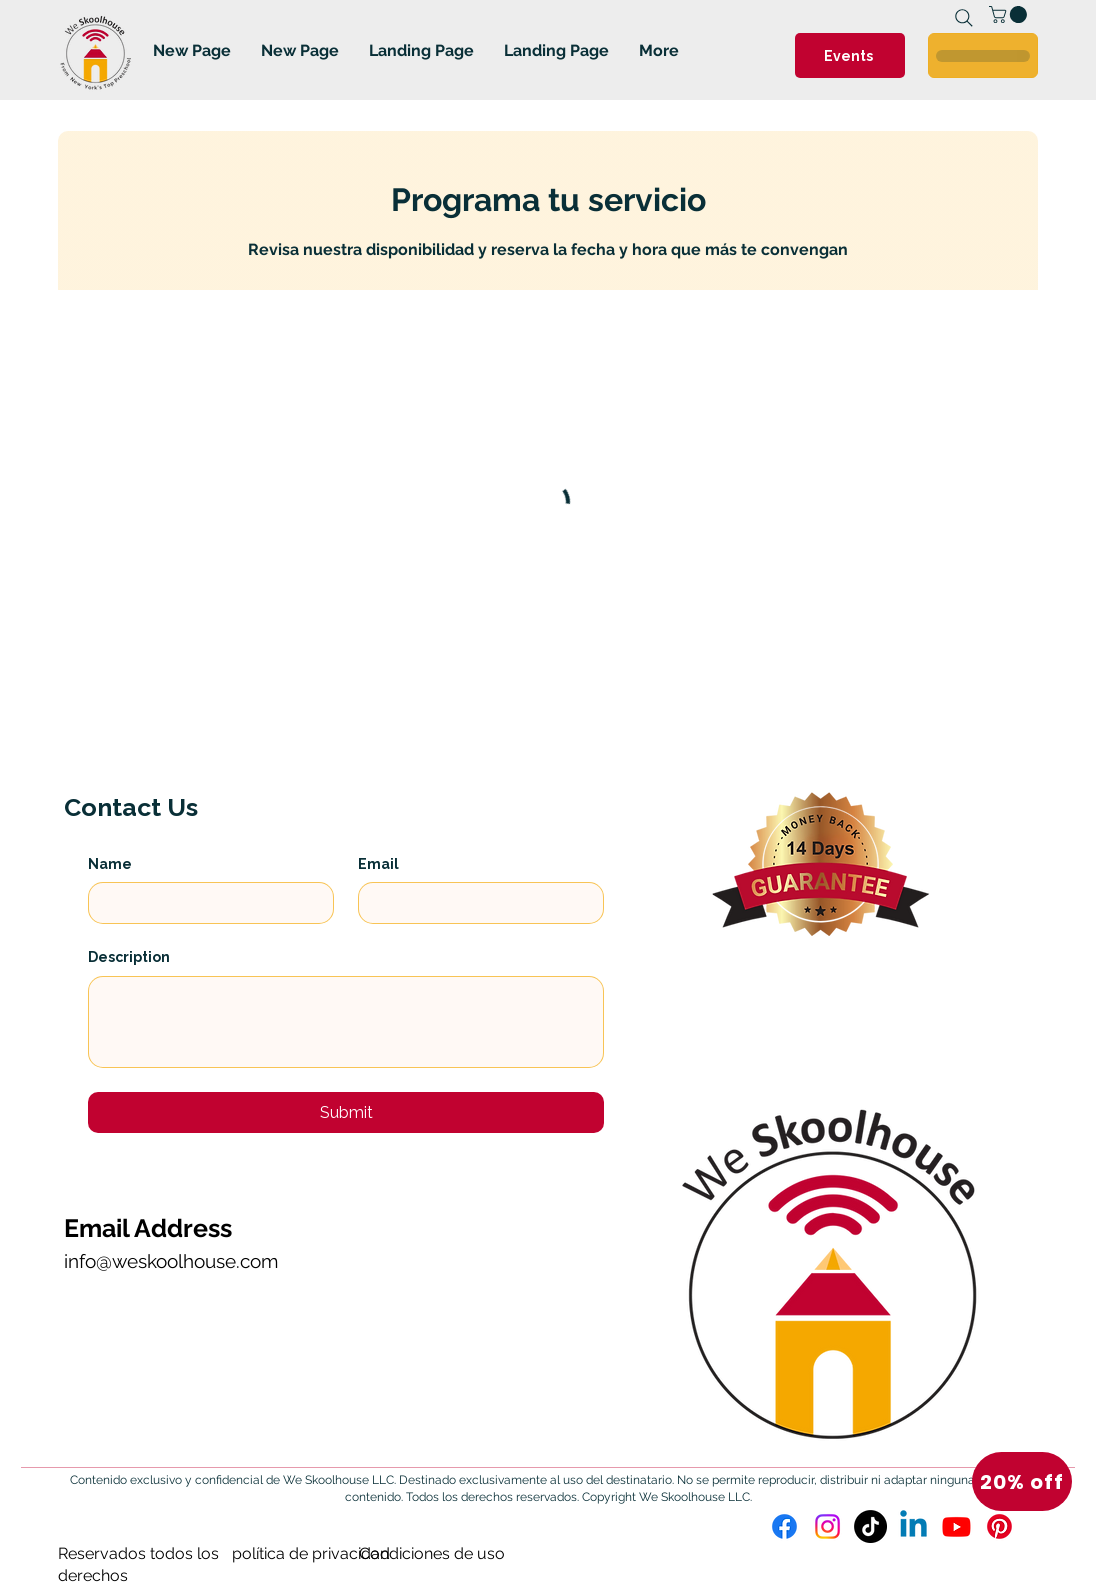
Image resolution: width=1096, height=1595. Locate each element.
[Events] (850, 55)
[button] (1022, 1481)
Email (378, 864)
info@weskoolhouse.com (171, 1261)
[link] (1010, 14)
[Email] (475, 903)
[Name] (205, 903)
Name (110, 864)
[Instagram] (827, 1526)
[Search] (964, 18)
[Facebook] (784, 1526)
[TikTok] (870, 1526)
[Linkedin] (913, 1526)
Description (129, 957)
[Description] (346, 1022)
